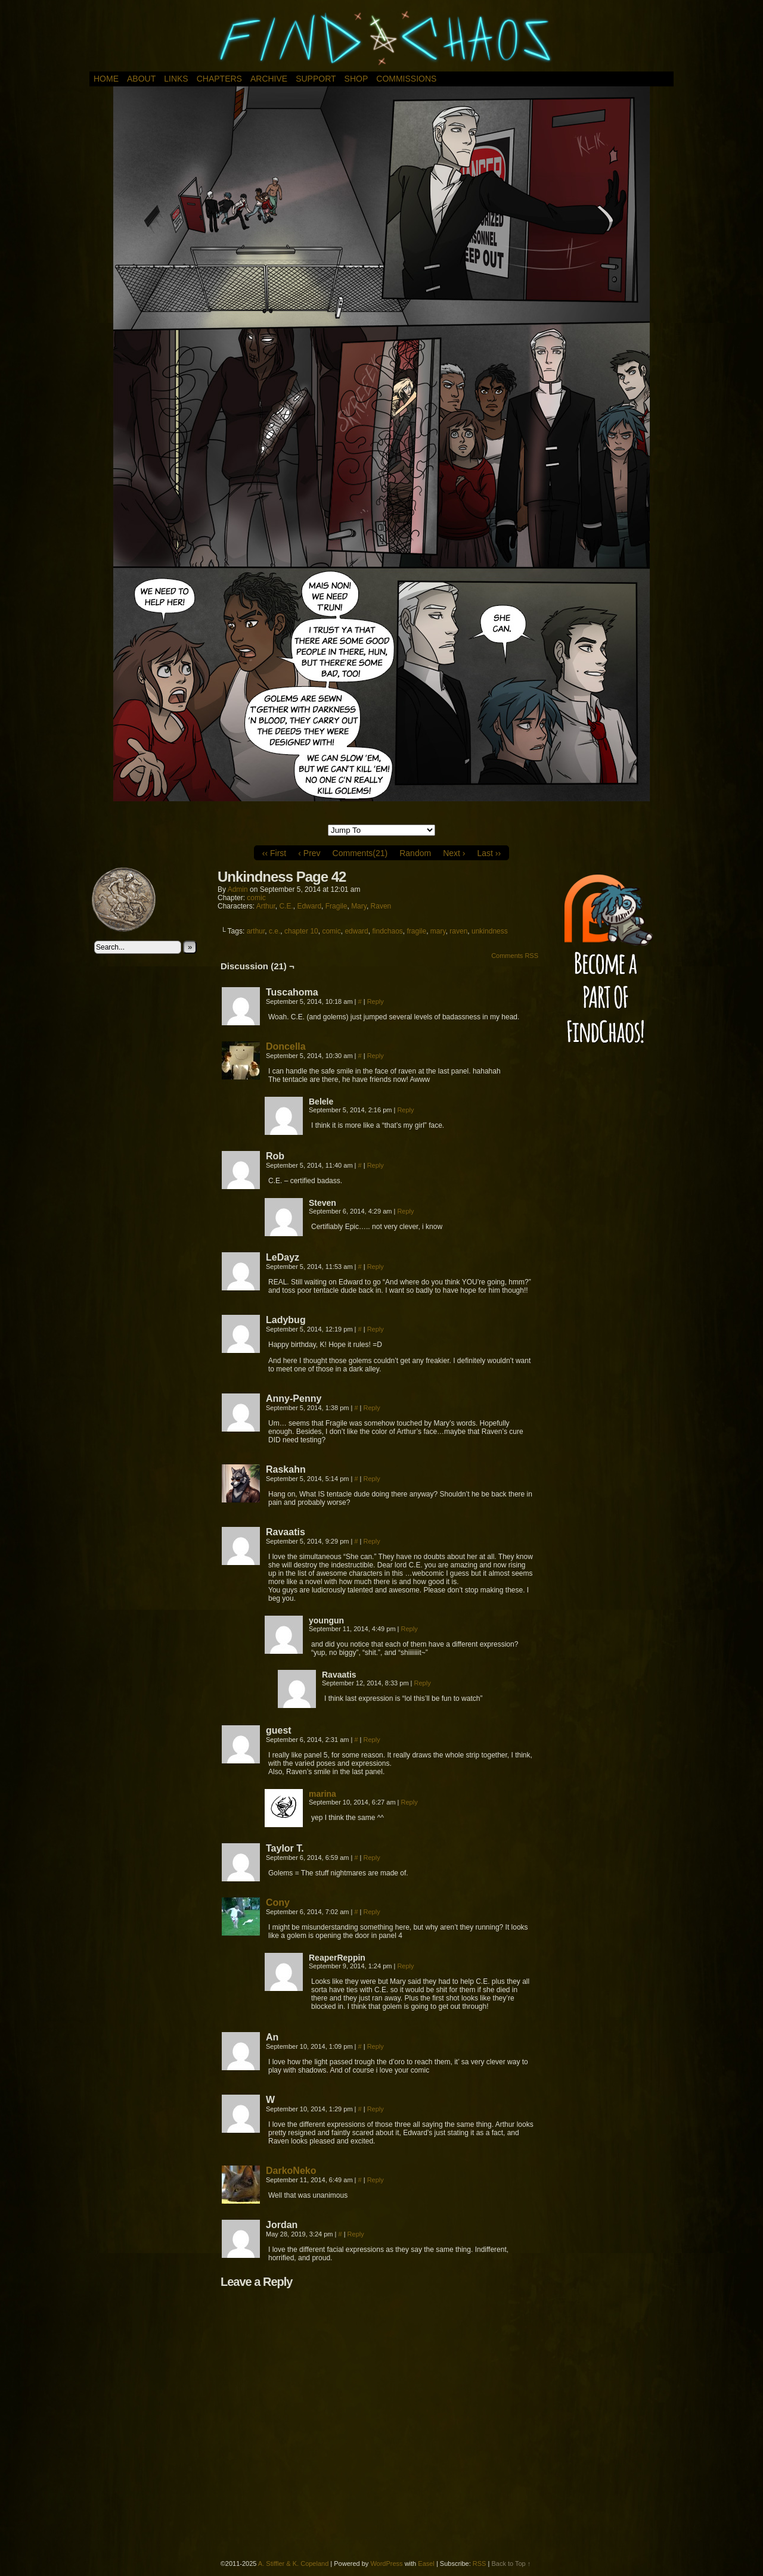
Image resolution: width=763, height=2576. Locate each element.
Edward (309, 906)
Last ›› (489, 853)
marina (322, 1794)
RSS (479, 2563)
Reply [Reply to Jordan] (356, 2234)
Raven (381, 906)
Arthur (265, 906)
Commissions (406, 78)
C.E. (286, 906)
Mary (359, 906)
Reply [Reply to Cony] (372, 1911)
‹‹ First (274, 853)
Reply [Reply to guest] (372, 1739)
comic (256, 898)
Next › (454, 853)
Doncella (286, 1046)
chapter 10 (301, 931)
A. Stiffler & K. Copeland (293, 2563)
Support (316, 78)
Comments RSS (514, 955)
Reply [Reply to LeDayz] (375, 1266)
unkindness (490, 931)
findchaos (387, 931)
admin (238, 889)
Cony (278, 1902)
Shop (356, 78)
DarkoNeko (291, 2171)
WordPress (386, 2563)
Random (415, 853)
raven (458, 931)
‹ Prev (309, 853)
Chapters (219, 78)
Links (176, 78)
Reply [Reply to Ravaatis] (372, 1541)
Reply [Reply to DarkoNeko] (375, 2179)
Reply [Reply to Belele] (405, 1109)
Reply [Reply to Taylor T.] (372, 1857)
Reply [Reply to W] (375, 2109)
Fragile (336, 906)
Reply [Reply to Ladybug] (375, 1329)
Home (106, 78)
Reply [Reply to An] (375, 2046)
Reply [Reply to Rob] (375, 1165)
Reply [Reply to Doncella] (375, 1055)
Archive (268, 78)
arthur (256, 931)
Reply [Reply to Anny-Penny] (372, 1407)
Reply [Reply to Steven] (405, 1211)
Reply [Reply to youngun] (409, 1628)
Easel (426, 2563)
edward (356, 931)
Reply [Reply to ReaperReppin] (405, 1966)
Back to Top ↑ (511, 2563)
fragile (417, 931)
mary (438, 931)
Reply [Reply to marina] (409, 1802)
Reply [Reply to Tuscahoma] (375, 1001)
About (141, 78)
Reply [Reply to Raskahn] (372, 1478)
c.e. (274, 931)
